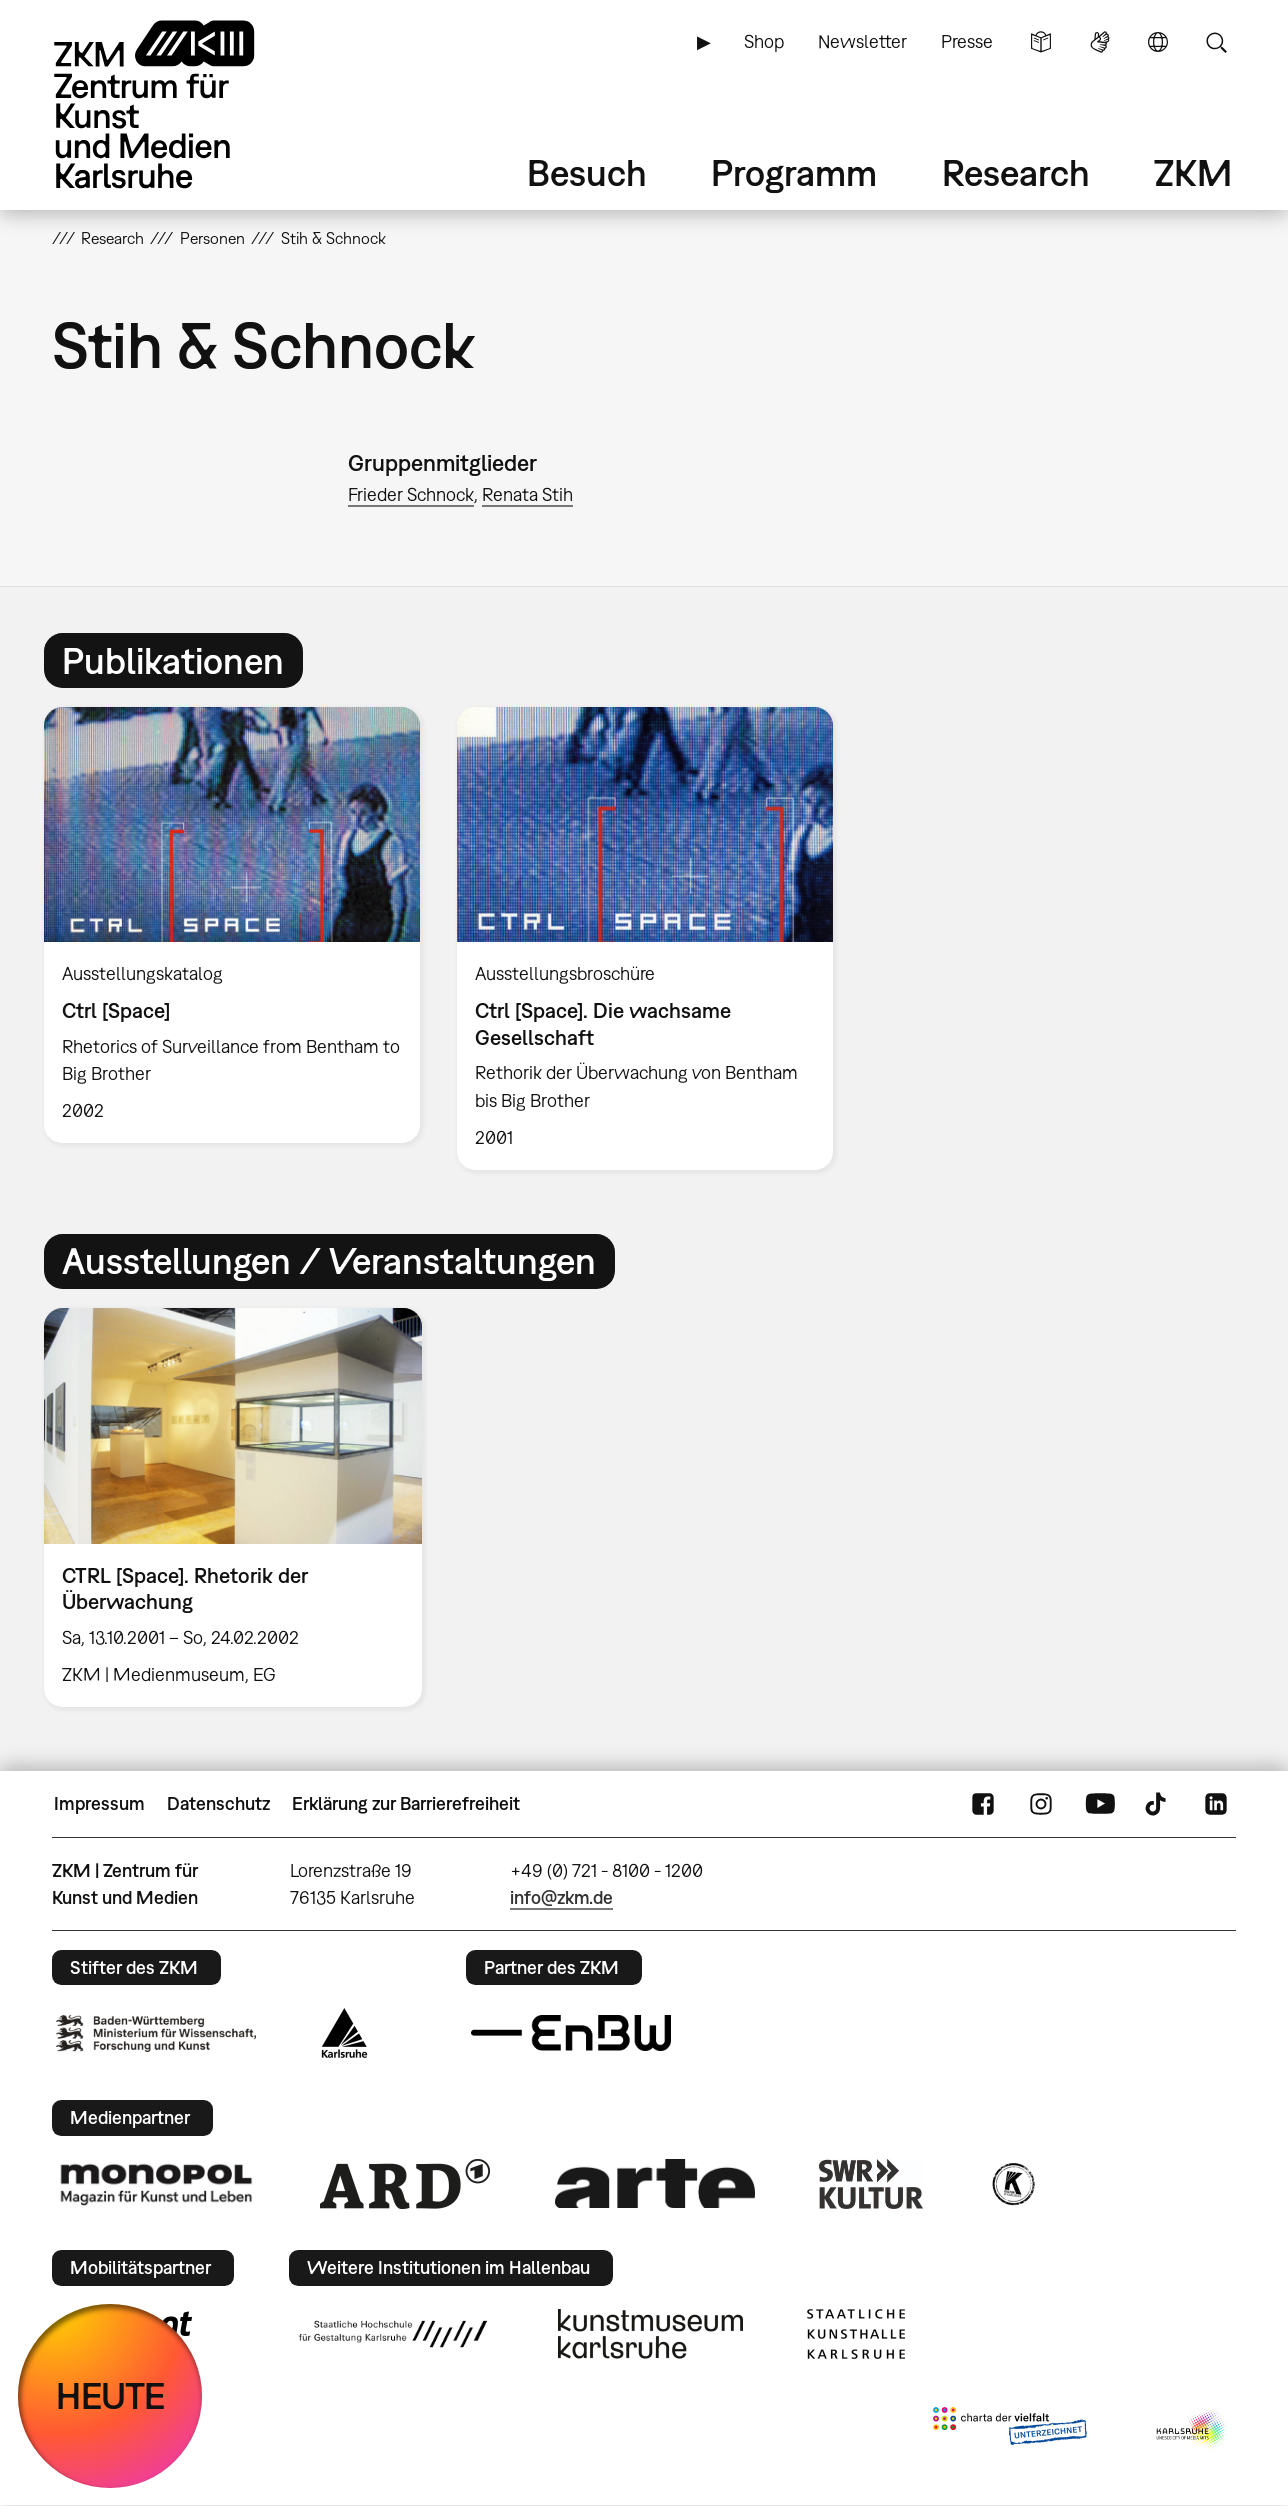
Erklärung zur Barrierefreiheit (406, 1803)
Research (1016, 172)
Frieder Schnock (411, 494)
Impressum (99, 1803)
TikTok (1158, 1804)
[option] (232, 925)
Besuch (587, 172)
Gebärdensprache (1100, 42)
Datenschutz (218, 1803)
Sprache (1158, 42)
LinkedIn (1216, 1804)
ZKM (1193, 172)
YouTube (1100, 1804)
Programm (794, 172)
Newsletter (862, 41)
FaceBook (983, 1804)
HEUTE (110, 2395)
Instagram (1041, 1804)
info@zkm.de (561, 1897)
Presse (967, 41)
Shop (764, 41)
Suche (1216, 42)
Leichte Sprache (1041, 42)
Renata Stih (527, 494)
